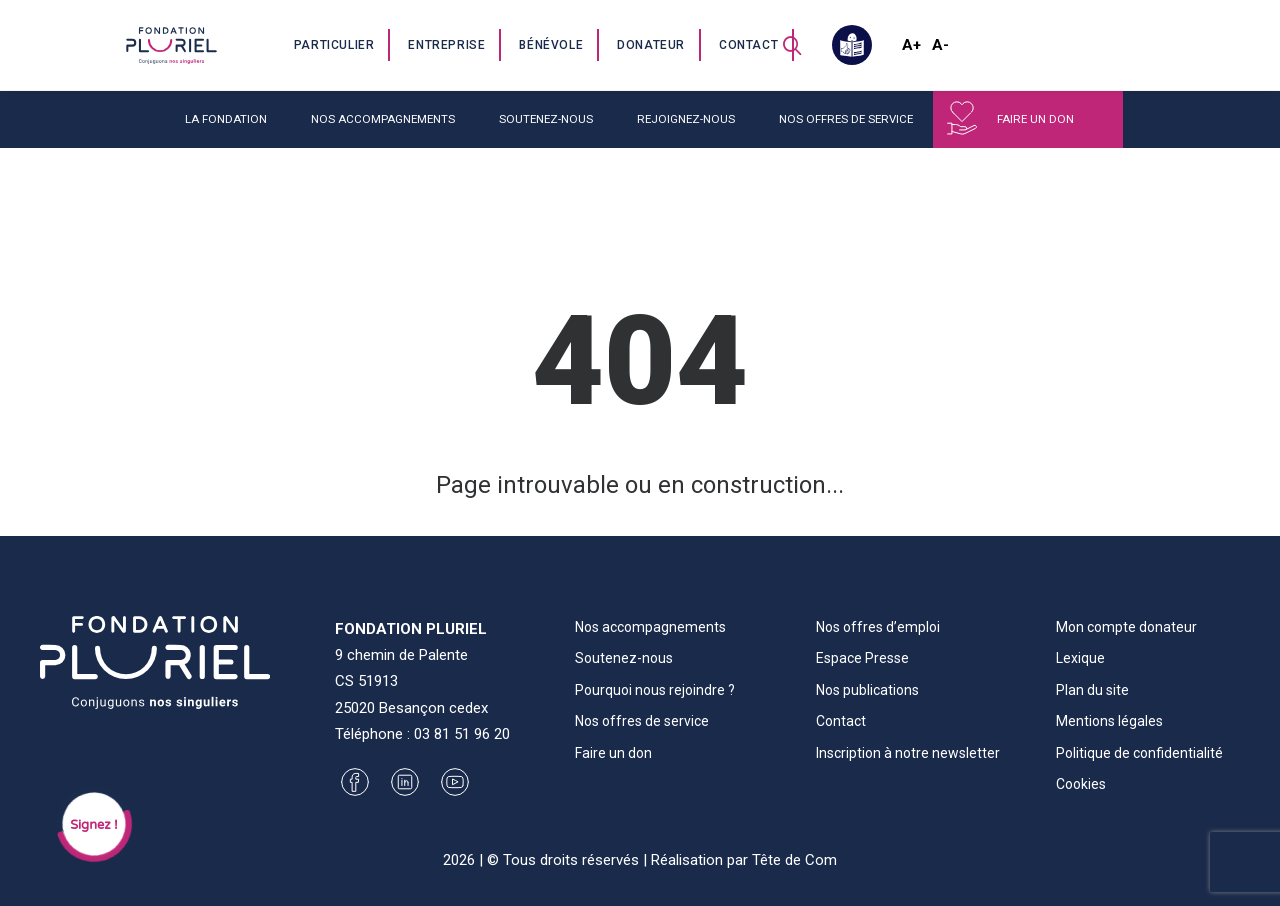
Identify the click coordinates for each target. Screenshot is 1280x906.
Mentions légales (1109, 721)
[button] (792, 45)
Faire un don (1035, 119)
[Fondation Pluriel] (171, 45)
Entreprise (446, 45)
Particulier (334, 45)
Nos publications (867, 690)
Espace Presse (862, 658)
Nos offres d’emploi (878, 627)
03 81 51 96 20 (462, 734)
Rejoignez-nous (686, 119)
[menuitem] (335, 45)
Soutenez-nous (546, 119)
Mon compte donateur (1126, 627)
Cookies (1081, 784)
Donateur (651, 45)
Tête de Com (794, 860)
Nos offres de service (846, 119)
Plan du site (1092, 690)
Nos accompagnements (383, 119)
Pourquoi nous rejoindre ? (655, 690)
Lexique (1080, 658)
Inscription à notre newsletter (908, 753)
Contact (748, 45)
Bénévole (551, 45)
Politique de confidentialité (1139, 753)
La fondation (226, 119)
